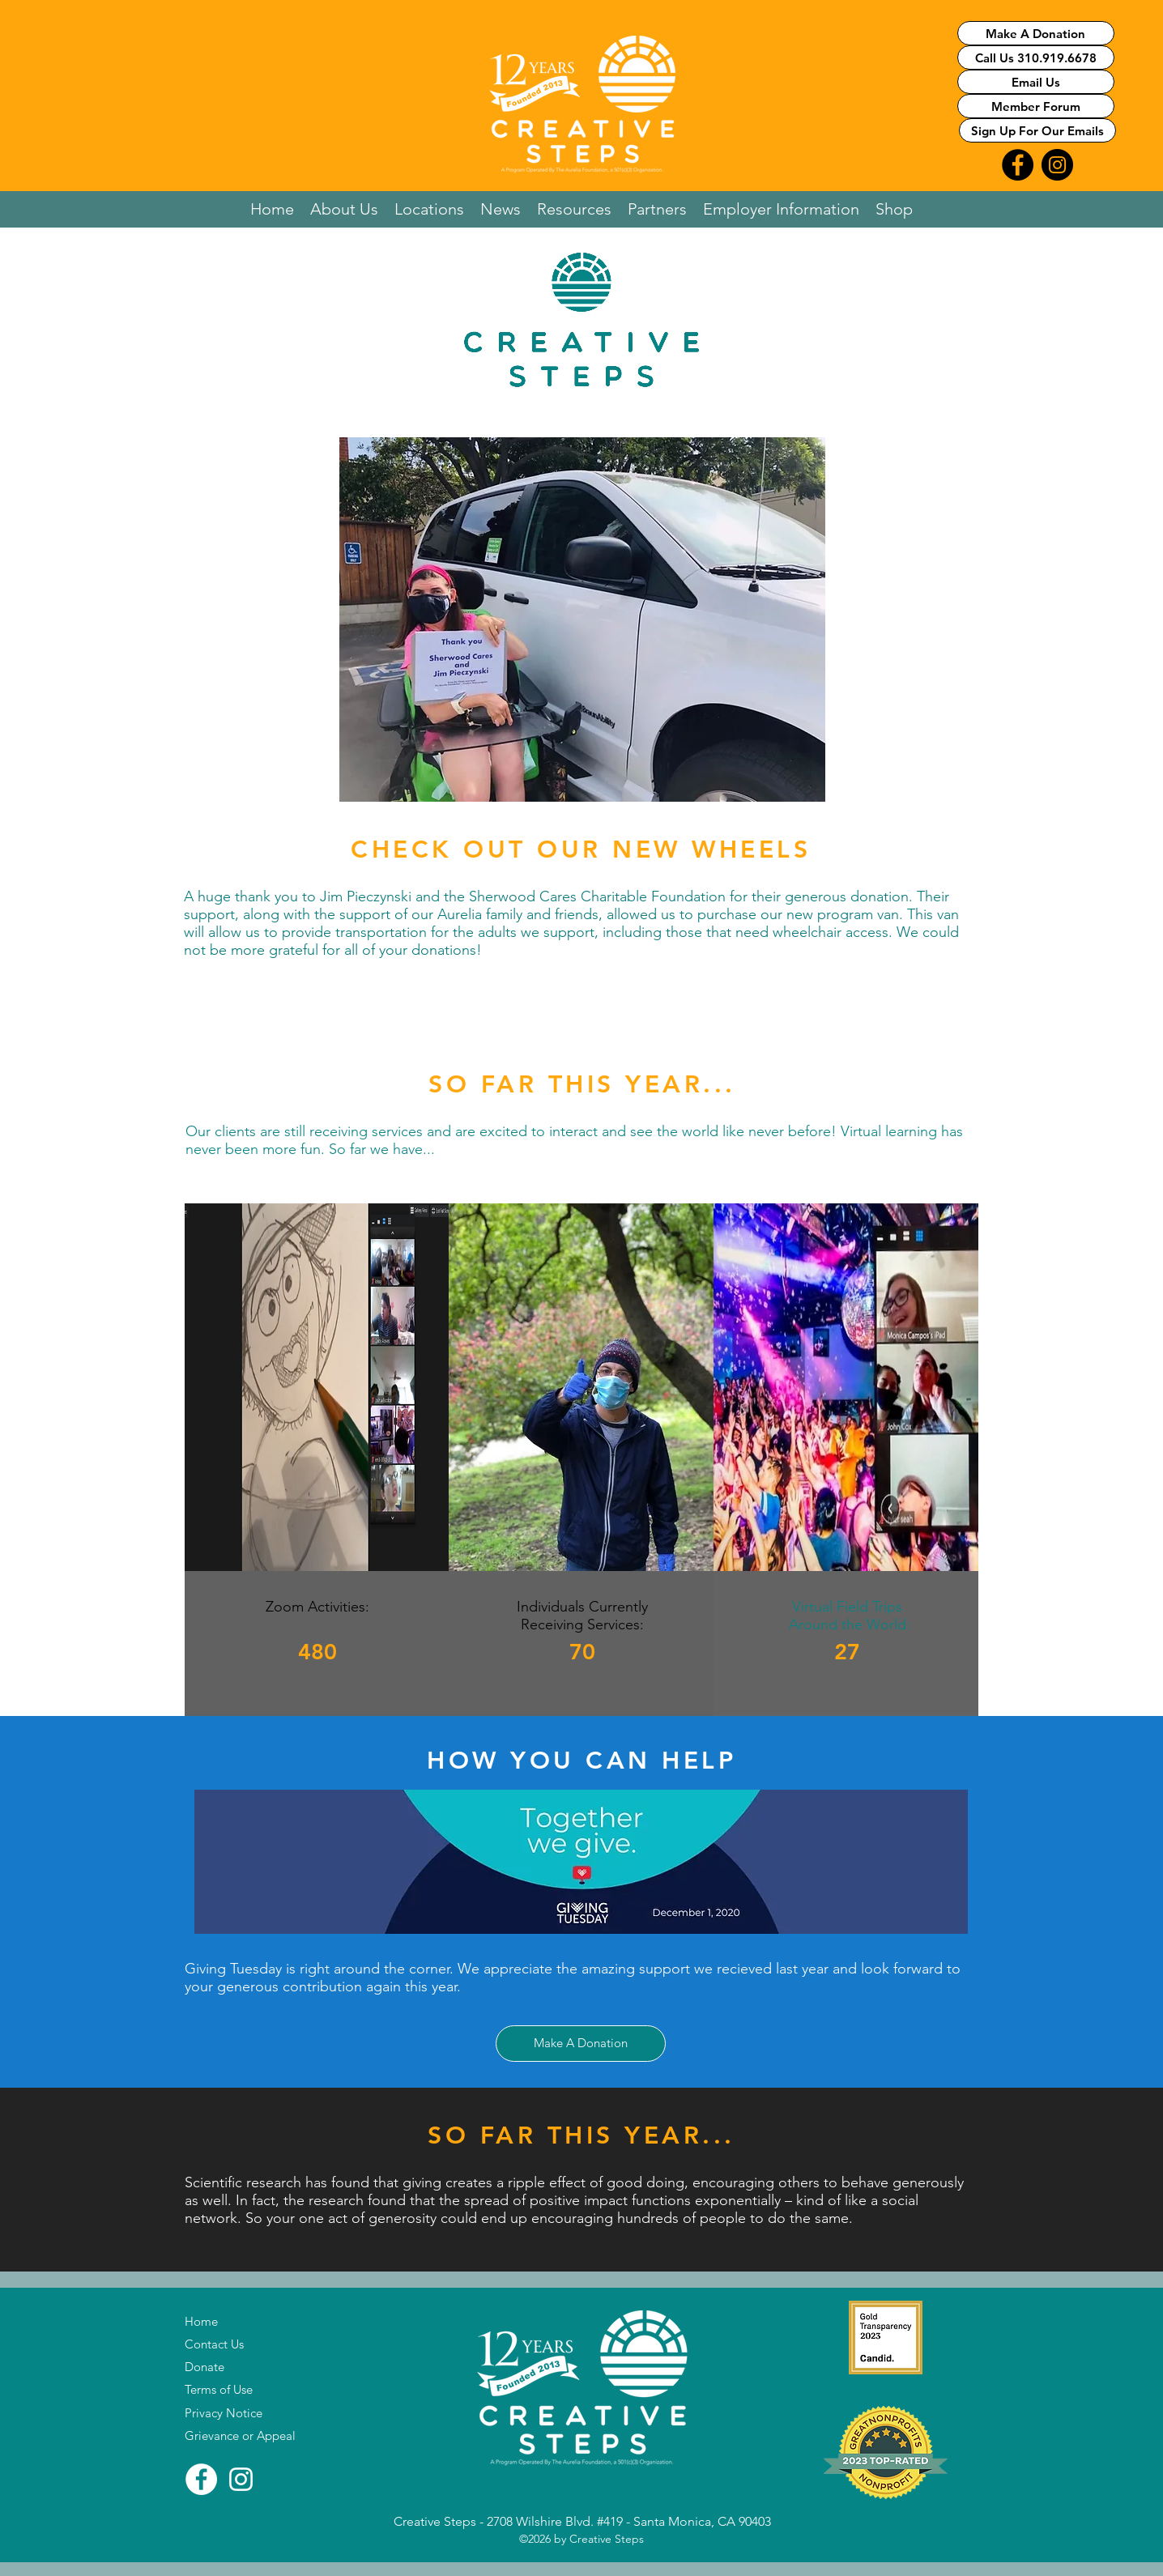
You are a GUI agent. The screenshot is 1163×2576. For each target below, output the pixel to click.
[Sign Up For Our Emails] (1037, 130)
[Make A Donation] (1035, 33)
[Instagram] (241, 2479)
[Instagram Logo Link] (1057, 165)
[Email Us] (1035, 82)
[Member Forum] (1035, 106)
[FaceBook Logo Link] (1017, 165)
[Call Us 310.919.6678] (1035, 57)
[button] (344, 209)
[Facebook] (201, 2479)
